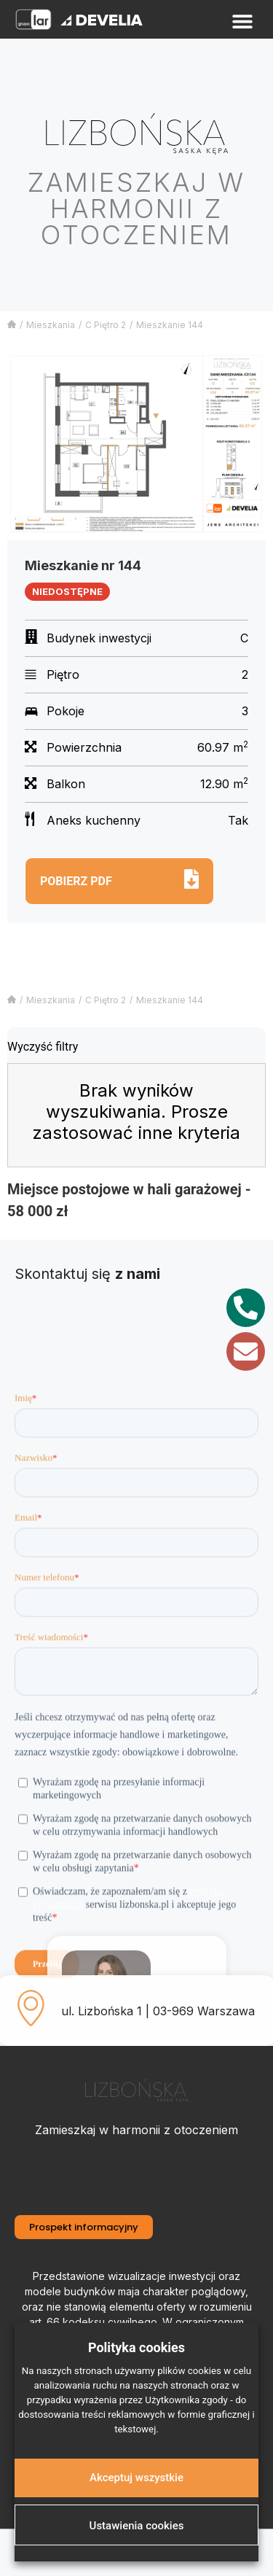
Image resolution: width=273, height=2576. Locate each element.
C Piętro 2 (105, 324)
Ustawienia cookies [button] (137, 2525)
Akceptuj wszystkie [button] (136, 2477)
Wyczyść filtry (42, 1047)
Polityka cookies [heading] (136, 2347)
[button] (242, 21)
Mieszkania (50, 324)
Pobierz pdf (76, 881)
